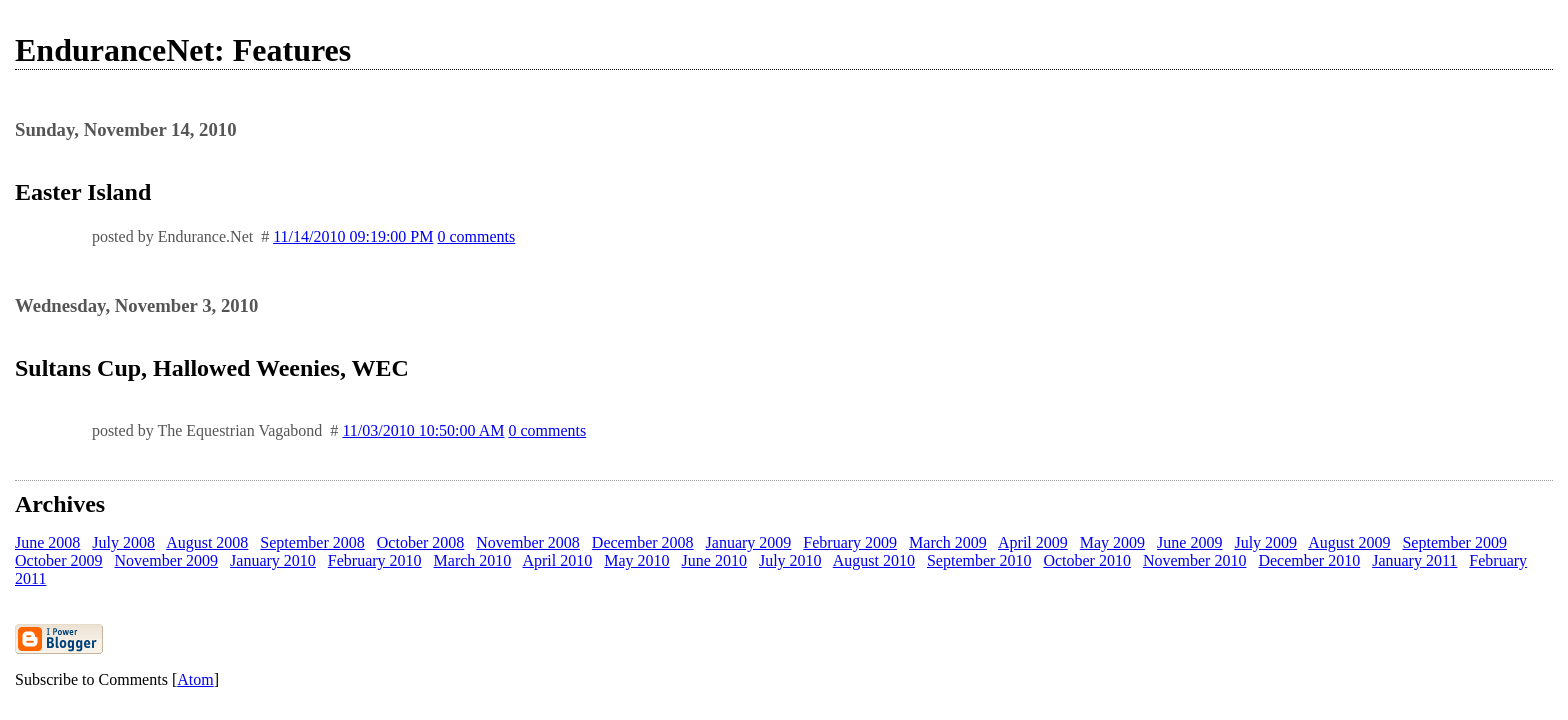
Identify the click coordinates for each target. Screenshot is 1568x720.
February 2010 (375, 560)
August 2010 (874, 560)
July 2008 (123, 542)
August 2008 (207, 542)
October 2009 (59, 560)
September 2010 (979, 560)
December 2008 (643, 542)
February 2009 (850, 542)
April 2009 (1033, 542)
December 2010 (1309, 560)
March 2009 (948, 542)
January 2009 (749, 542)
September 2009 (1454, 542)
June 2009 (1189, 542)
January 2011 (1414, 560)
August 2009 (1349, 542)
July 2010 (790, 560)
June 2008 (47, 542)
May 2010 (636, 560)
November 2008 (528, 542)
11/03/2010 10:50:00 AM (423, 430)
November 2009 (167, 560)
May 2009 (1112, 542)
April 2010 (557, 560)
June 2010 (714, 560)
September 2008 (312, 542)
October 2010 (1087, 560)
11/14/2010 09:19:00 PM (353, 236)
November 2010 (1195, 560)
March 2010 (473, 560)
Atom (195, 679)
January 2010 (273, 560)
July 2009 (1265, 542)
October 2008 (421, 542)
